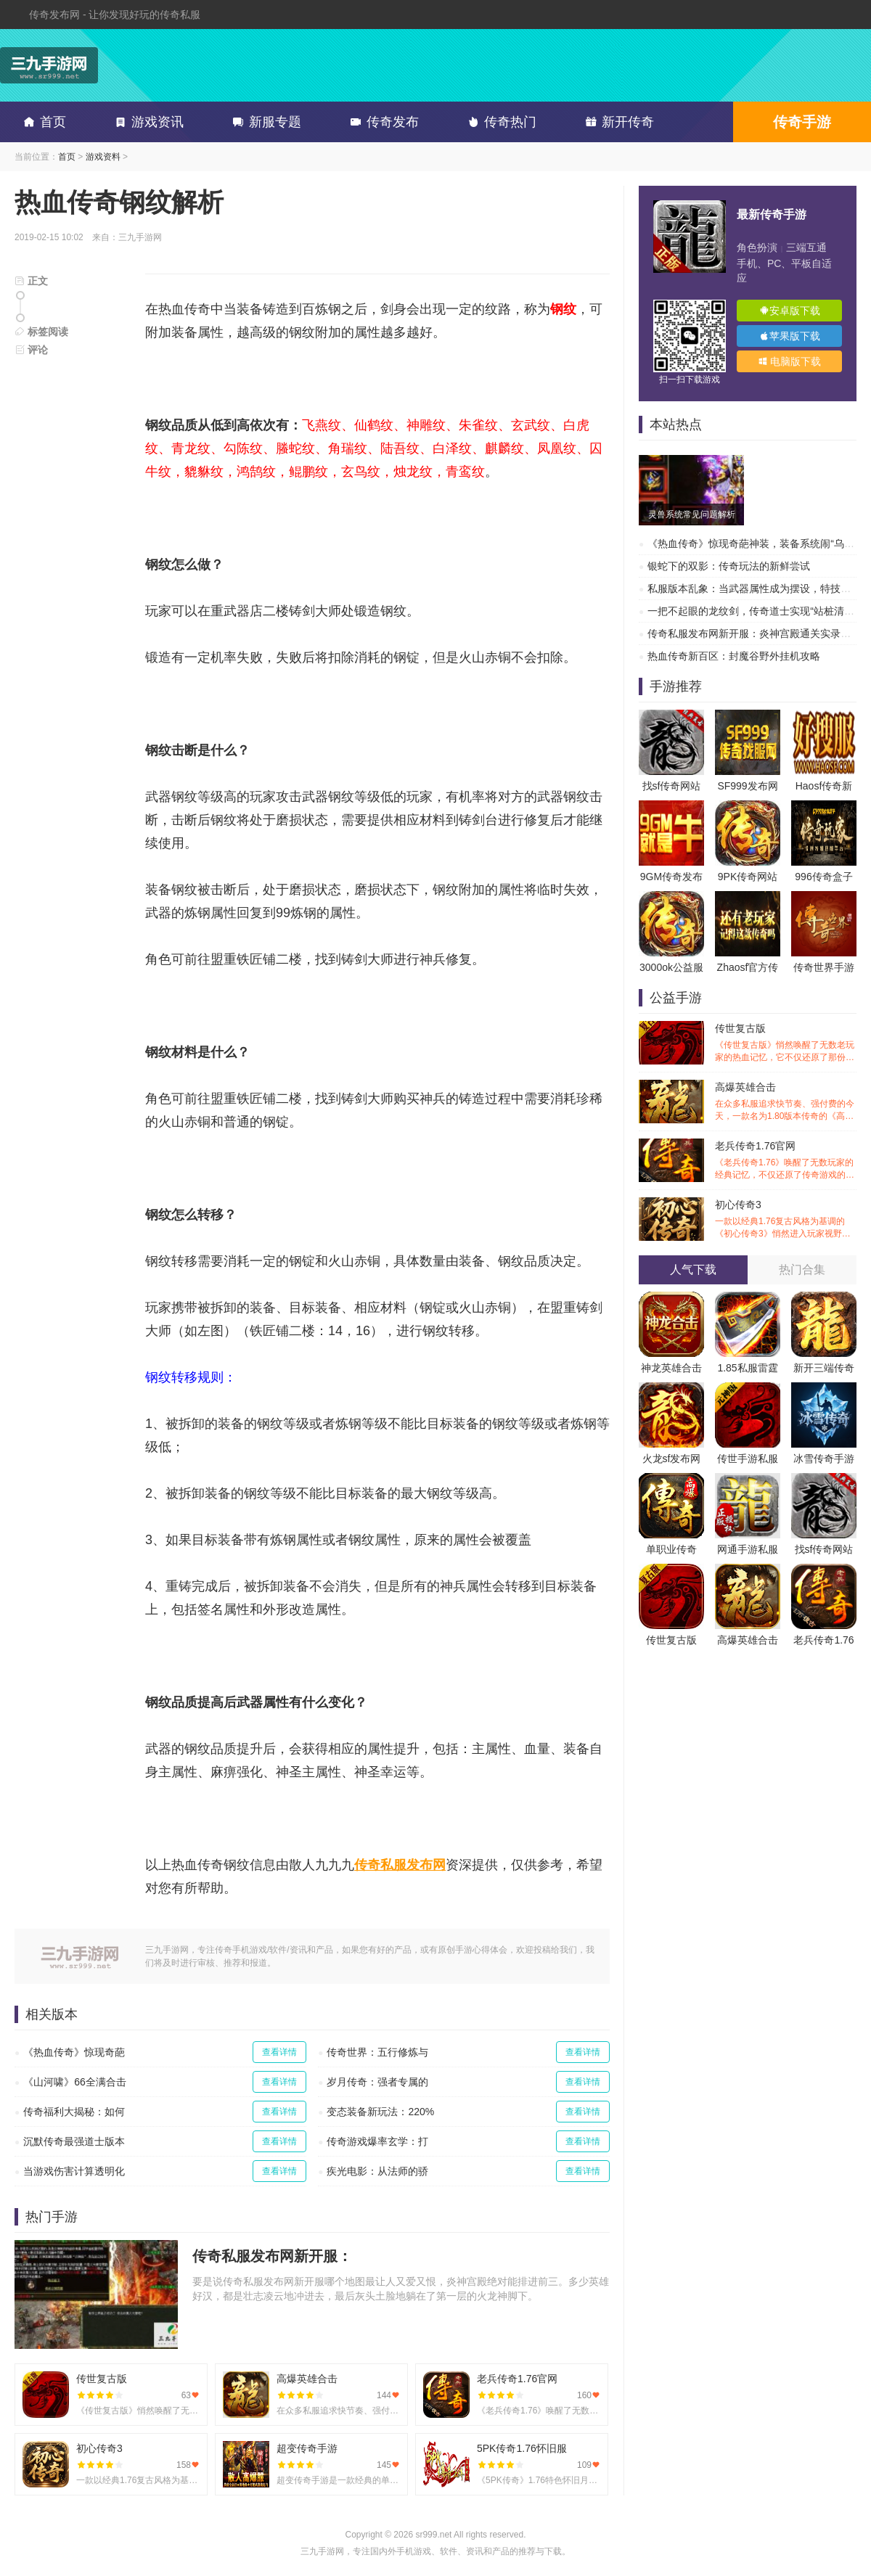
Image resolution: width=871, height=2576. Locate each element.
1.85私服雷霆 (747, 1368)
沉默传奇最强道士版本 (74, 2141)
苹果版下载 (789, 336)
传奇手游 (802, 122)
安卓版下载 (789, 310)
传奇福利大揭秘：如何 (74, 2111)
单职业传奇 (671, 1549)
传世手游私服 (747, 1458)
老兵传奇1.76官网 (785, 1160)
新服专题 (264, 122)
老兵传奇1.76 (823, 1640)
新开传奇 (617, 122)
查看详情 (279, 2052)
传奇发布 (382, 122)
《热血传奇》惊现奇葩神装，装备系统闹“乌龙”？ (757, 543)
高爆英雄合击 (785, 1102)
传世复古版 (785, 1043)
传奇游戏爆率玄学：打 (377, 2141)
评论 (31, 350)
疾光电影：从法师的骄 (377, 2171)
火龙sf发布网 (671, 1458)
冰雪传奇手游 (823, 1458)
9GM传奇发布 (671, 876)
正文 (31, 281)
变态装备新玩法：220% (380, 2111)
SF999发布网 (747, 786)
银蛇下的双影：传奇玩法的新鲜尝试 (728, 566)
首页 (42, 122)
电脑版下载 (790, 361)
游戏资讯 (147, 122)
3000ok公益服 (671, 967)
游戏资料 (103, 157)
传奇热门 (499, 122)
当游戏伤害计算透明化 (74, 2171)
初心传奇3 (785, 1219)
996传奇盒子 (823, 876)
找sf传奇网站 (671, 786)
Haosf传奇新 (824, 786)
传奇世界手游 (823, 967)
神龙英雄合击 (671, 1368)
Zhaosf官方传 (748, 967)
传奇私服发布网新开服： (272, 2256)
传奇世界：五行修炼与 (377, 2052)
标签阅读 (41, 331)
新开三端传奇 (823, 1368)
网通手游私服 (747, 1549)
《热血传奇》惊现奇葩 (74, 2052)
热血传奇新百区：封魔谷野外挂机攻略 (733, 656)
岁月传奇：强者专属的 (377, 2082)
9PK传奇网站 (747, 876)
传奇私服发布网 (400, 1865)
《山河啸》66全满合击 (74, 2082)
